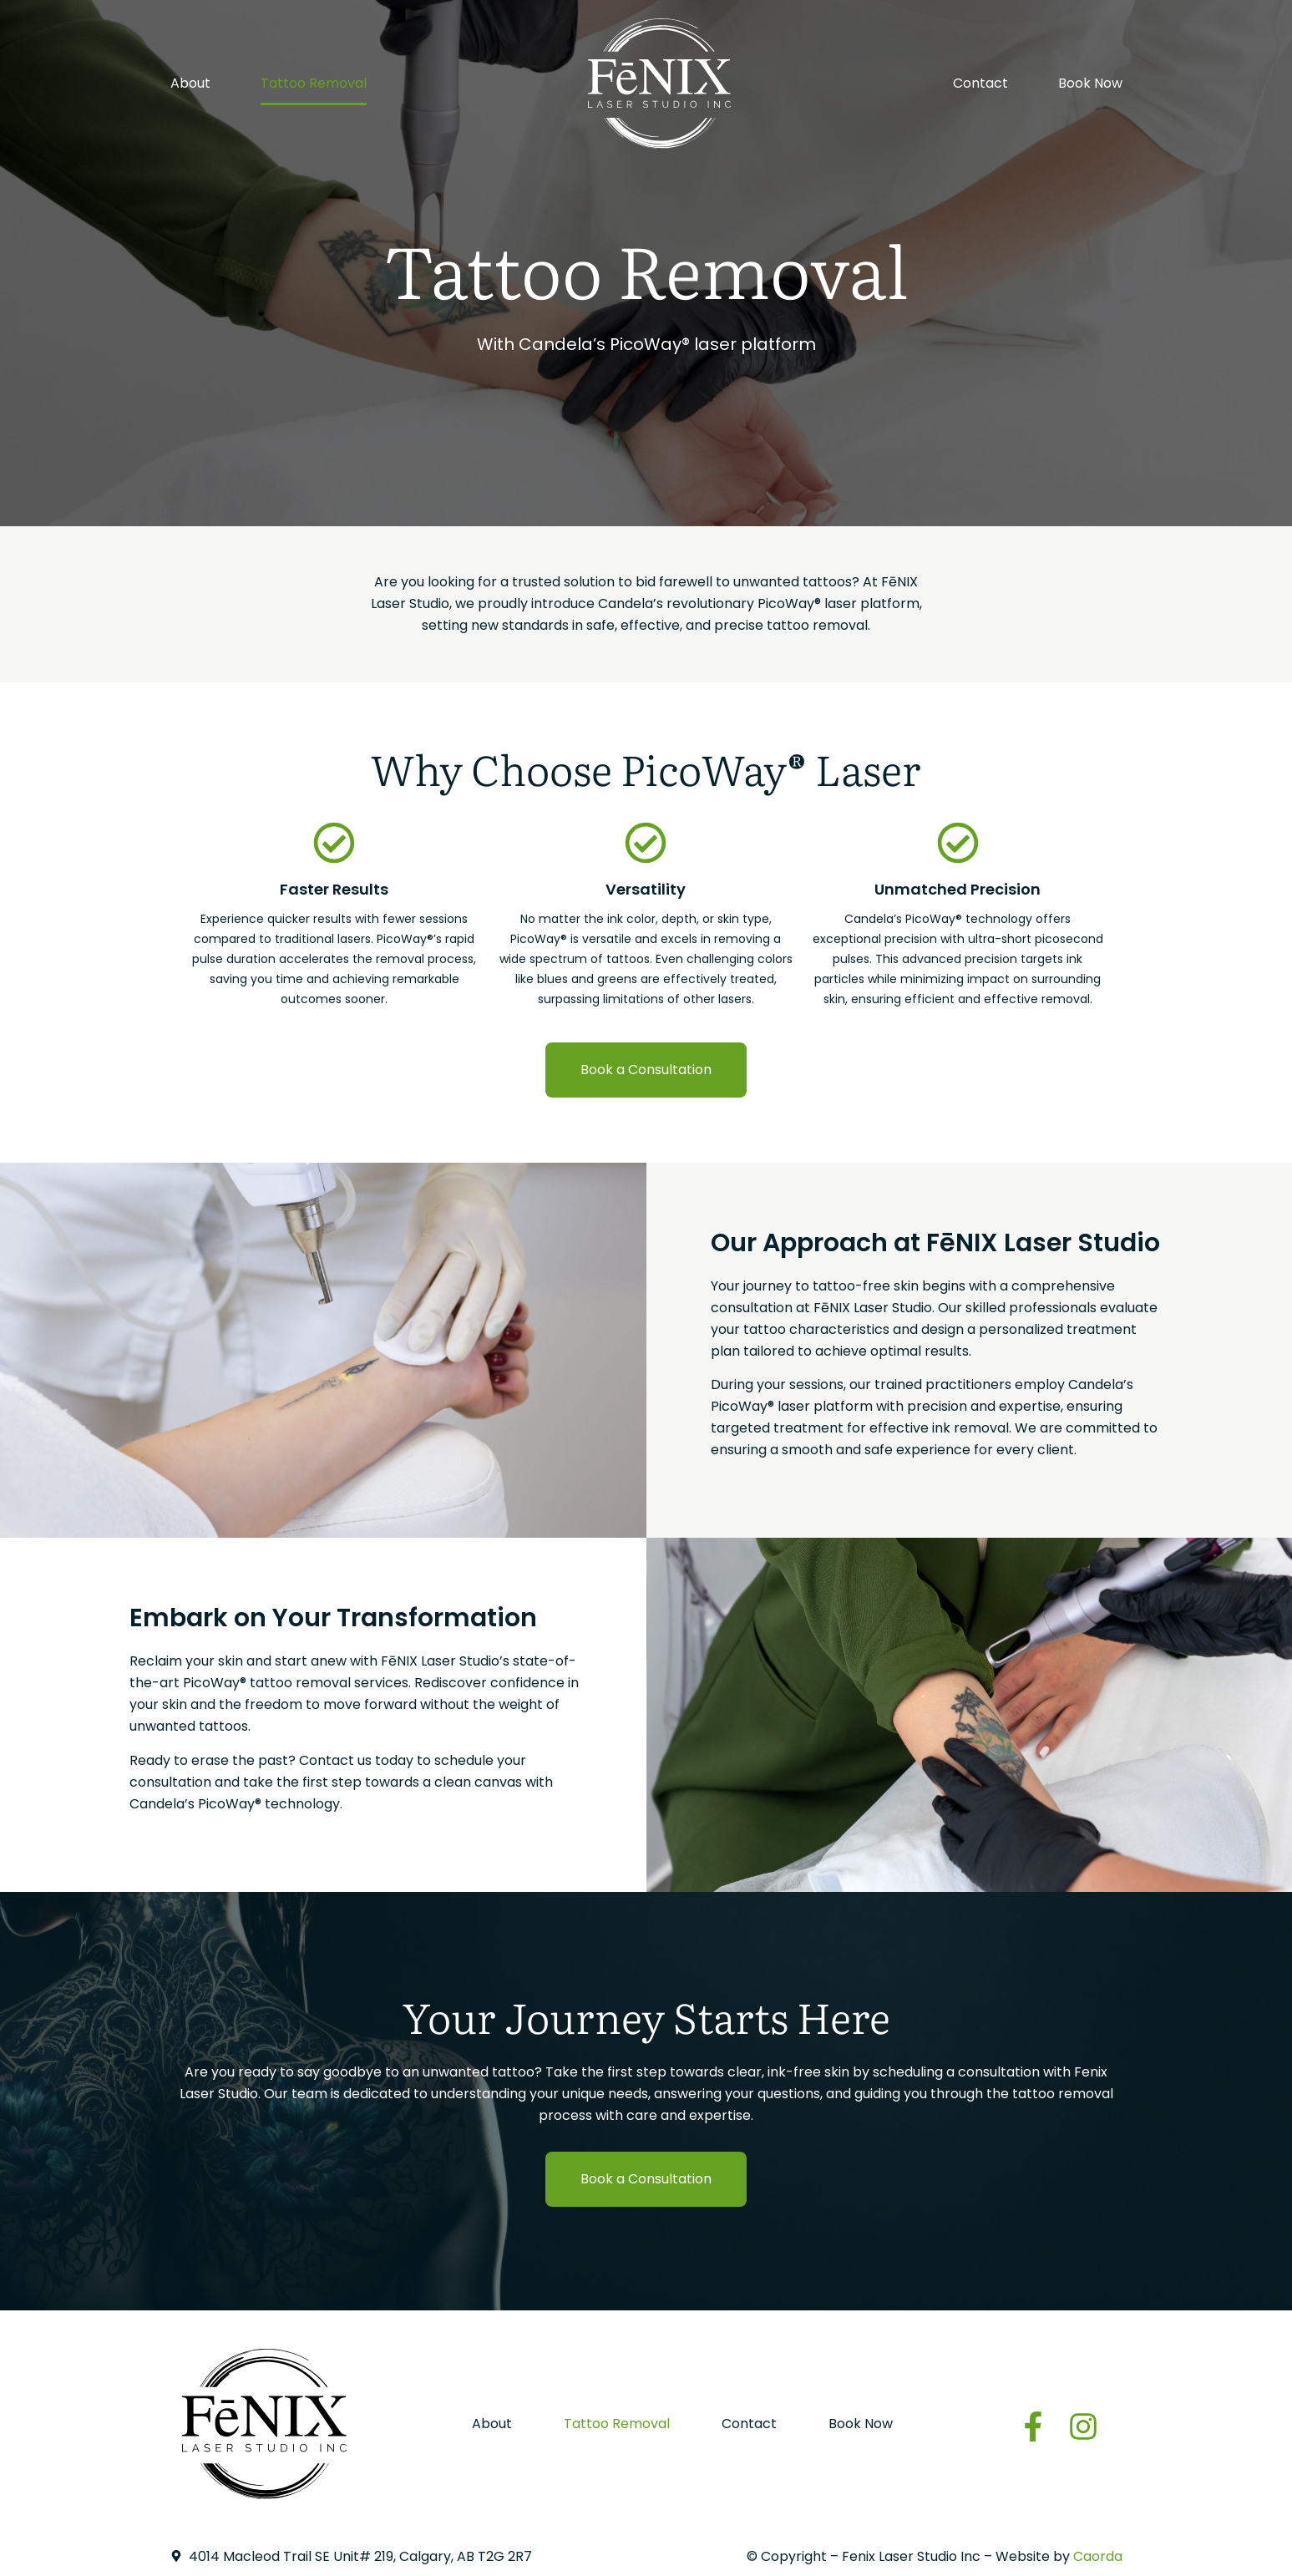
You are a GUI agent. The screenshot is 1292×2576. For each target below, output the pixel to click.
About (190, 83)
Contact (980, 83)
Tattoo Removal (314, 83)
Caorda (1097, 2556)
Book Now (1090, 83)
